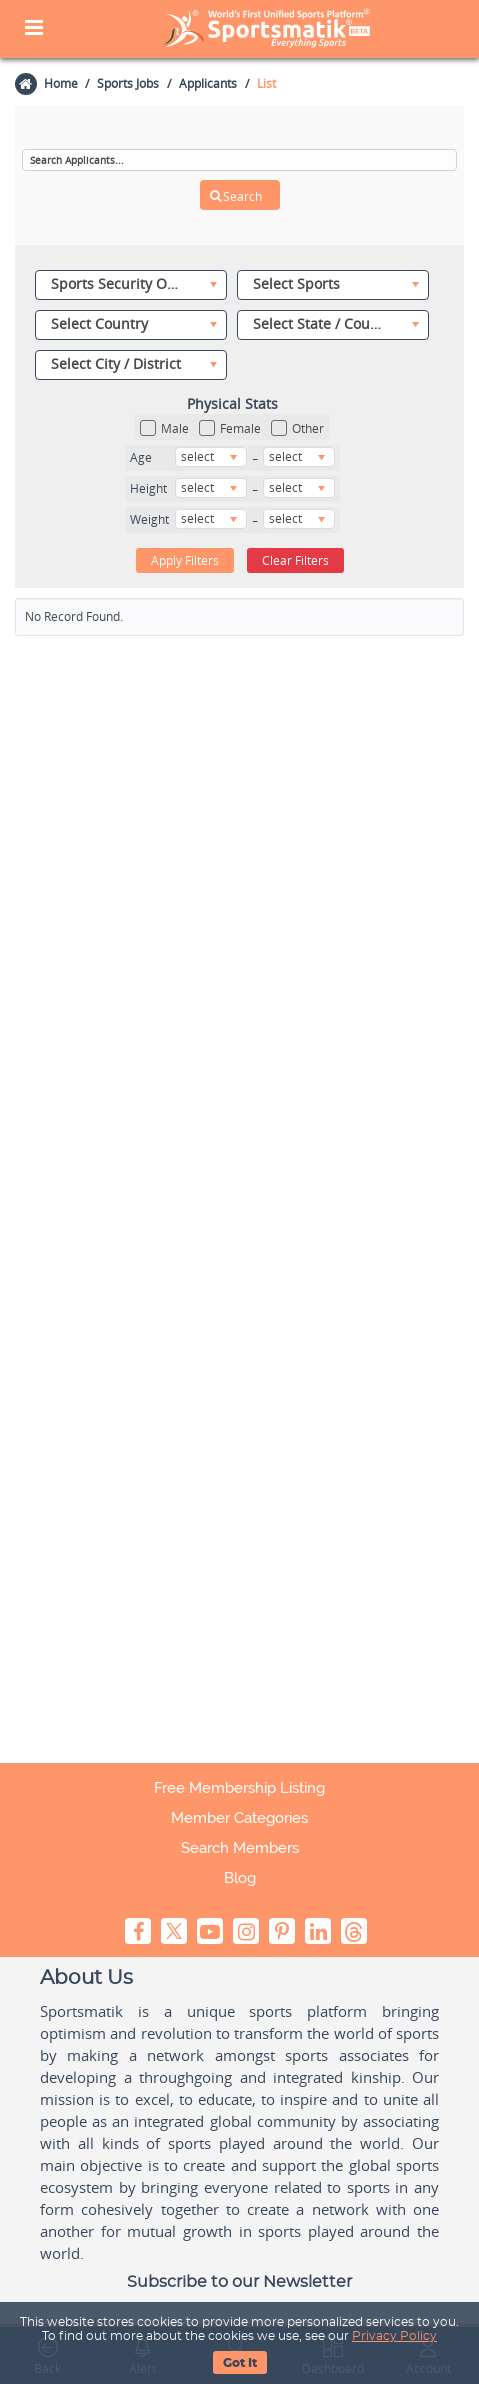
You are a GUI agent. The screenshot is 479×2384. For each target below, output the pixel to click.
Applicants (208, 83)
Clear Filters (295, 559)
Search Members (240, 1848)
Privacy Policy (394, 2336)
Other (297, 428)
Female (230, 428)
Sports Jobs (128, 83)
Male (164, 428)
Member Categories (239, 1818)
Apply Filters (185, 559)
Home (60, 83)
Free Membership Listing (239, 1788)
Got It (240, 2363)
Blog (240, 1878)
